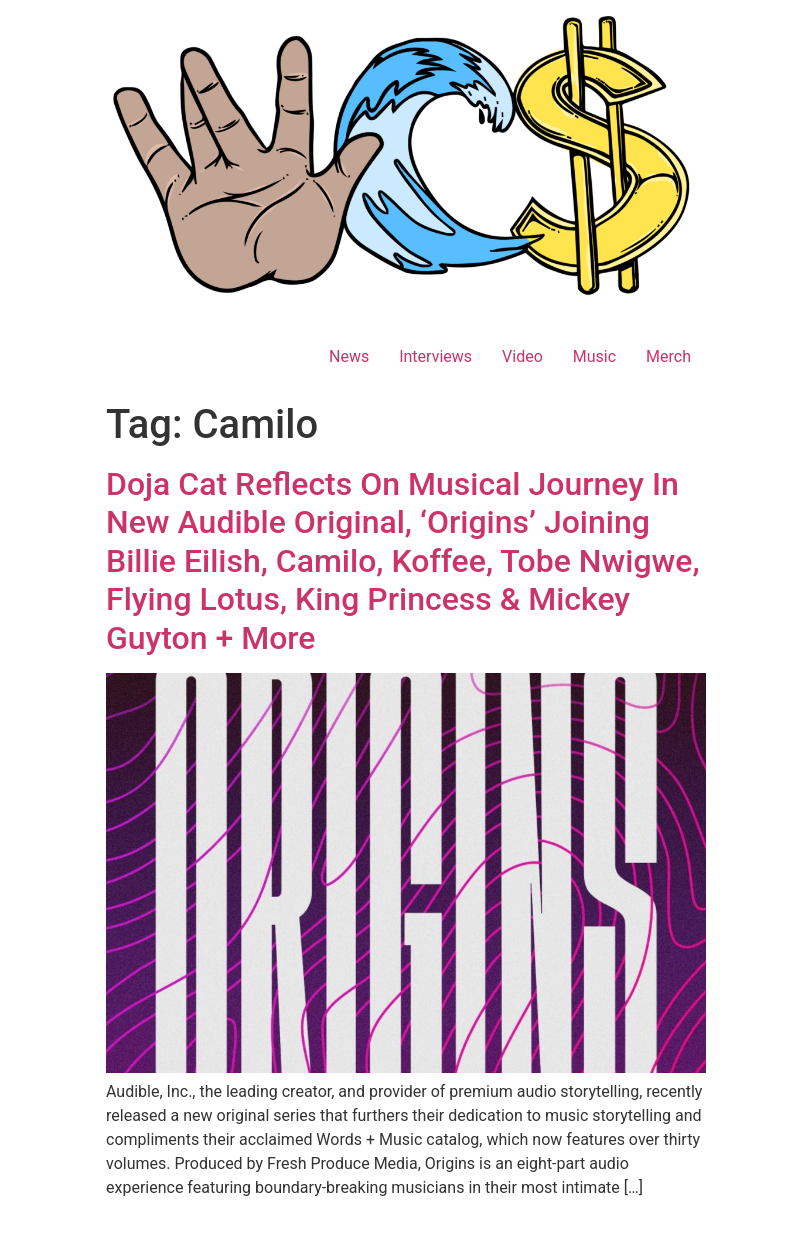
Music (594, 356)
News (349, 356)
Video (522, 356)
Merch (668, 356)
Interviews (435, 356)
